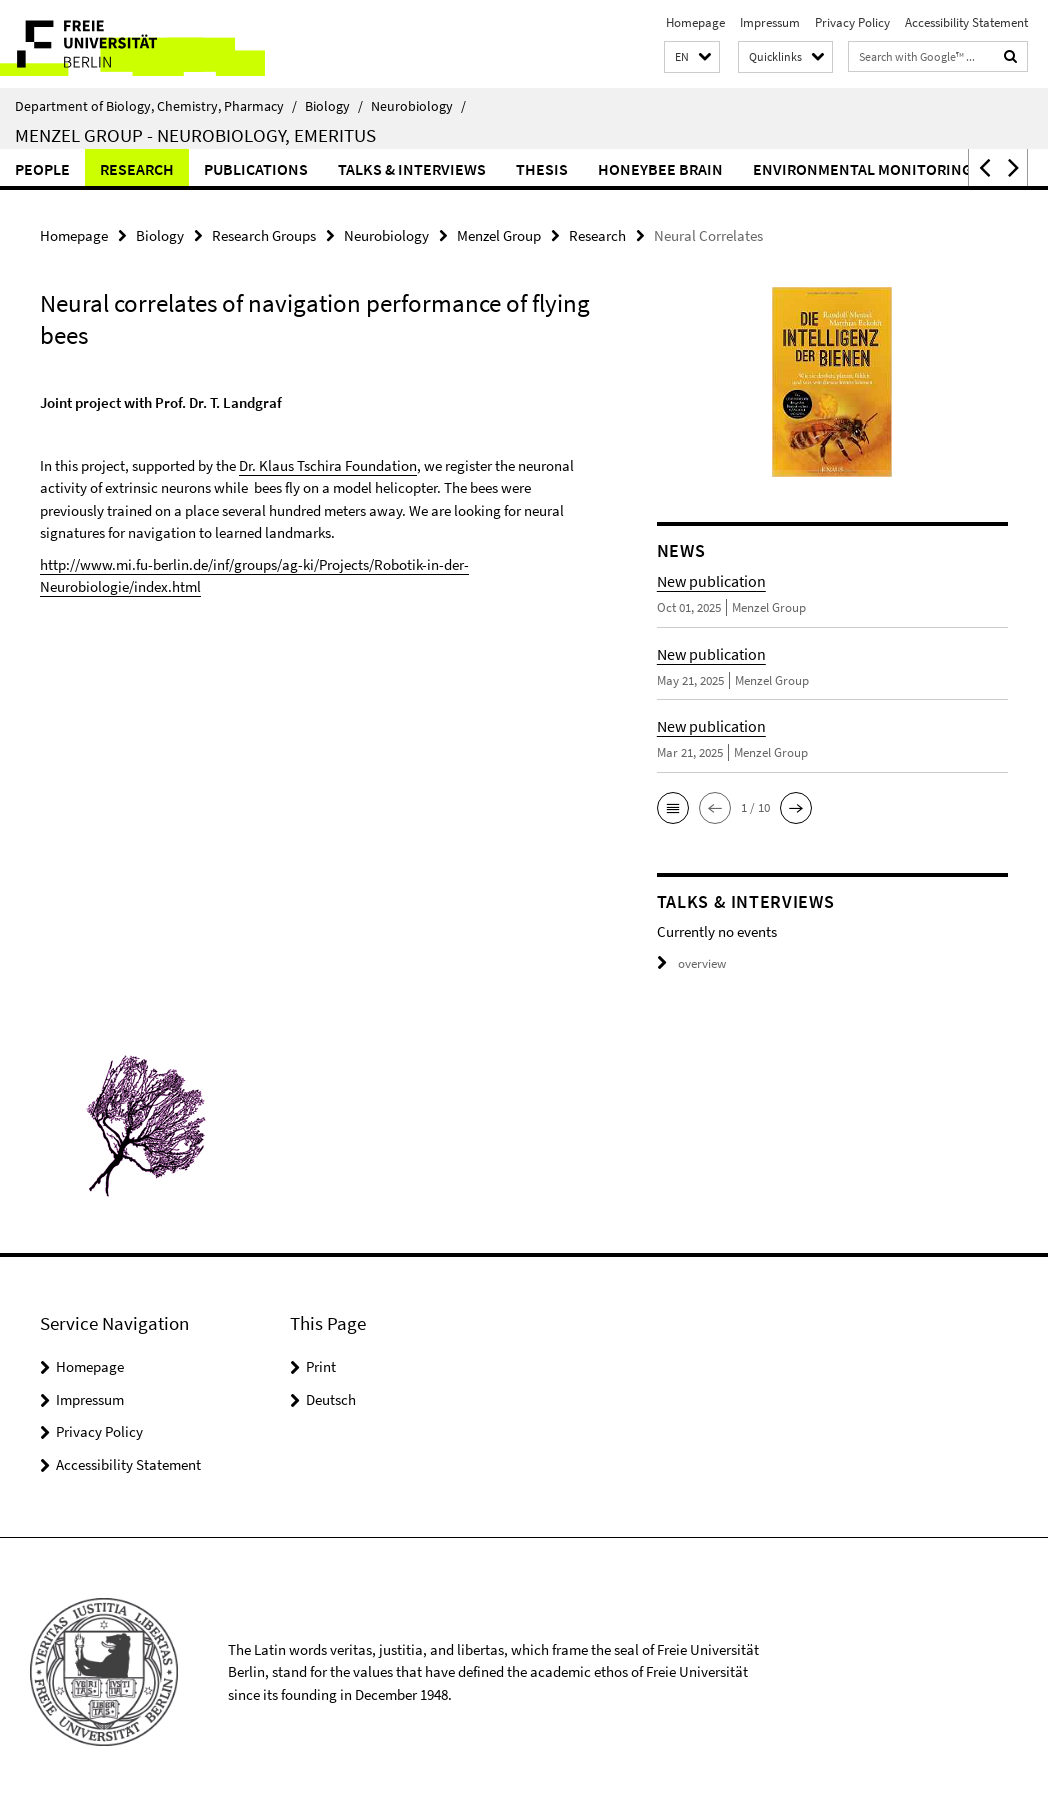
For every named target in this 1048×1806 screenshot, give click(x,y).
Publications (256, 169)
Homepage (695, 22)
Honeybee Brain (660, 169)
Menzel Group (499, 235)
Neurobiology (418, 106)
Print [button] (321, 1366)
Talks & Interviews (412, 169)
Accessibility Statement (966, 22)
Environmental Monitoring (862, 169)
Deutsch (331, 1399)
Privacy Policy (852, 22)
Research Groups (264, 235)
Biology (334, 106)
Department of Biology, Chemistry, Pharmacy (156, 106)
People (42, 169)
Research (137, 169)
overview (691, 963)
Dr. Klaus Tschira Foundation (328, 465)
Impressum (770, 22)
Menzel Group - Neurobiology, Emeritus (195, 135)
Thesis (542, 169)
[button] (692, 57)
